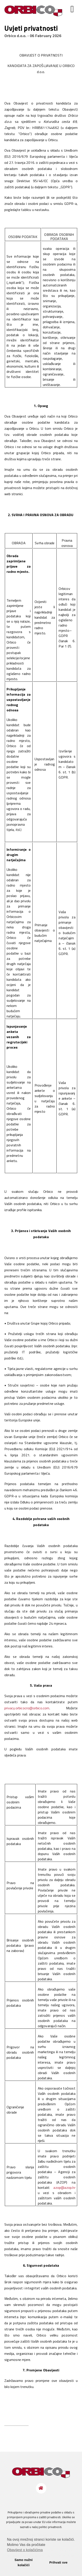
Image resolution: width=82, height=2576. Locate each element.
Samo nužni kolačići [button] (24, 2562)
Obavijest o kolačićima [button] (25, 2550)
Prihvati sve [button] (58, 2562)
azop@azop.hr (64, 2187)
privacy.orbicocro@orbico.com (26, 1708)
